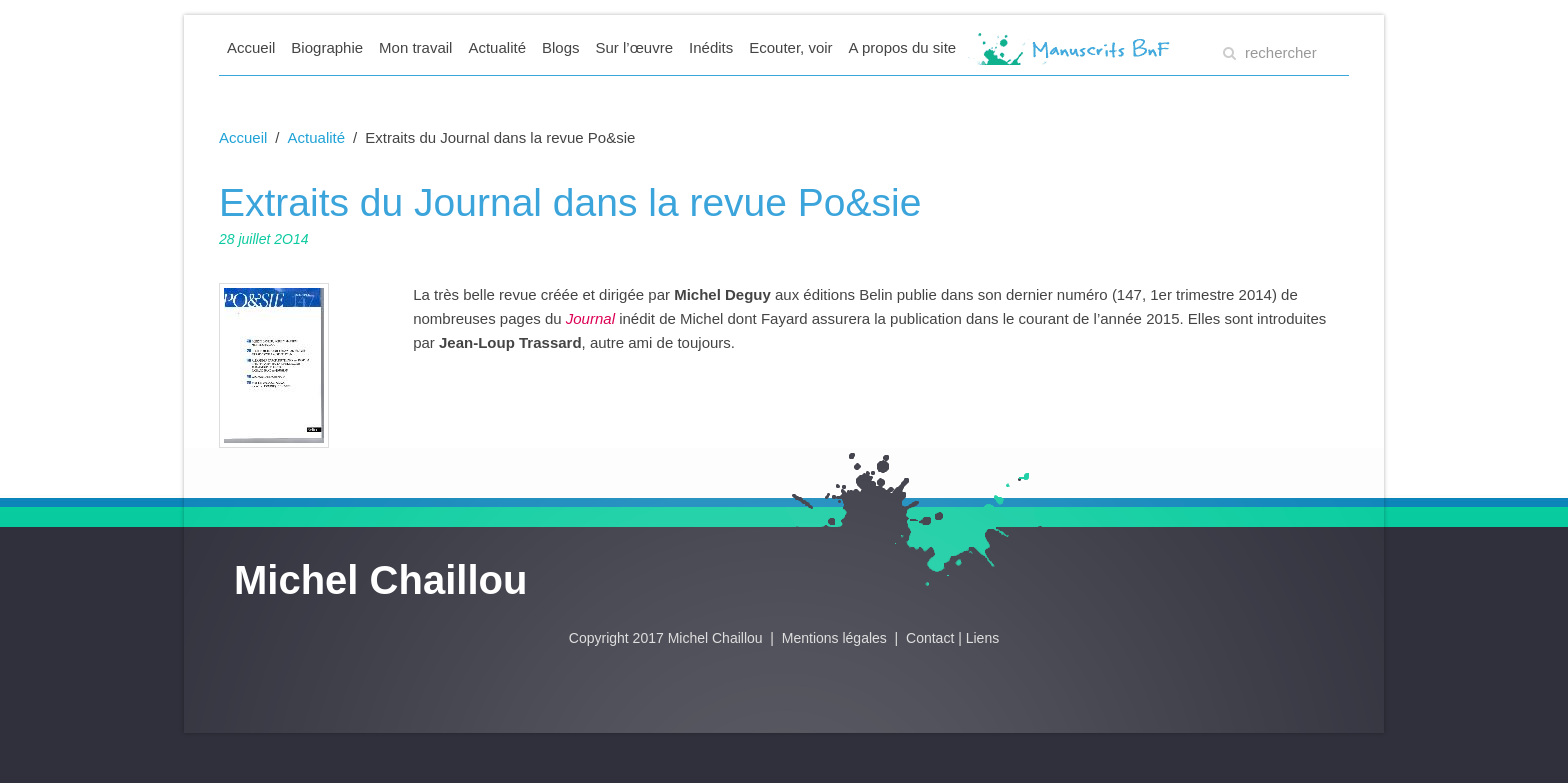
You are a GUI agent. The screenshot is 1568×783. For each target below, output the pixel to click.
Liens (982, 638)
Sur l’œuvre (635, 47)
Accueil (251, 47)
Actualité (497, 47)
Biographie (327, 47)
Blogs (561, 47)
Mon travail (415, 47)
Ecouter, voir (790, 47)
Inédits (711, 47)
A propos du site (903, 47)
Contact (930, 638)
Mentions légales (836, 638)
